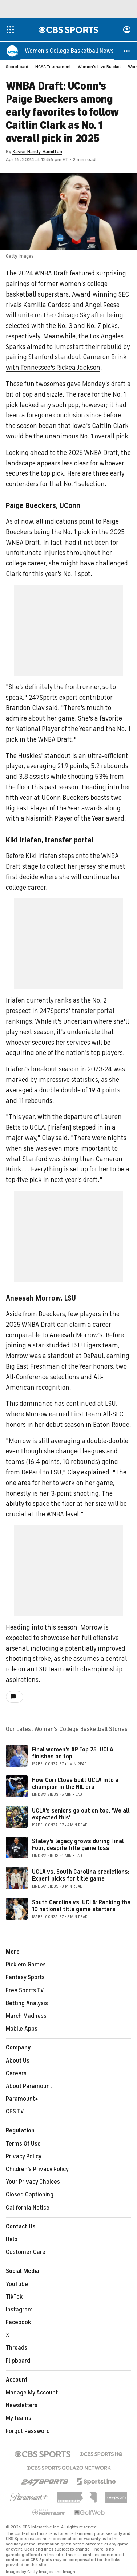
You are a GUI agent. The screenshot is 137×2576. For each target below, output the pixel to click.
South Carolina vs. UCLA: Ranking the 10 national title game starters (81, 1906)
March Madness (26, 2016)
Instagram (19, 2310)
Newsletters (21, 2405)
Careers (16, 2073)
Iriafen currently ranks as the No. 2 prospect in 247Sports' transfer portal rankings (60, 1011)
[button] (127, 51)
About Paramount (29, 2086)
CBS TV (15, 2112)
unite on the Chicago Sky (54, 315)
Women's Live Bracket (99, 67)
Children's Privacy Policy (37, 2169)
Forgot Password (28, 2431)
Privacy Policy (23, 2156)
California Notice (27, 2208)
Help (11, 2239)
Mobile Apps (21, 2029)
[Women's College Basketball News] (69, 51)
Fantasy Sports (25, 1977)
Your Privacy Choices (33, 2182)
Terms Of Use (23, 2144)
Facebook (18, 2322)
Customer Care (25, 2252)
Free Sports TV (25, 1990)
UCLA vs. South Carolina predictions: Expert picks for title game (80, 1876)
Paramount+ (22, 2099)
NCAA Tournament (53, 67)
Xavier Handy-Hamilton (37, 152)
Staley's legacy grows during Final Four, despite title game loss (78, 1845)
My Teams (18, 2418)
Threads (16, 2348)
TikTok (14, 2297)
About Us (17, 2061)
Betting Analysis (27, 2003)
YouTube (17, 2284)
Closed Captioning (29, 2195)
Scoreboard (17, 67)
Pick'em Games (26, 1965)
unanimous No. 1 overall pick (86, 437)
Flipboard (18, 2361)
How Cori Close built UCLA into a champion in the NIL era (75, 1784)
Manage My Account (32, 2393)
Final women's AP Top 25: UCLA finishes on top (72, 1753)
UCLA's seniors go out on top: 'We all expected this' (81, 1814)
